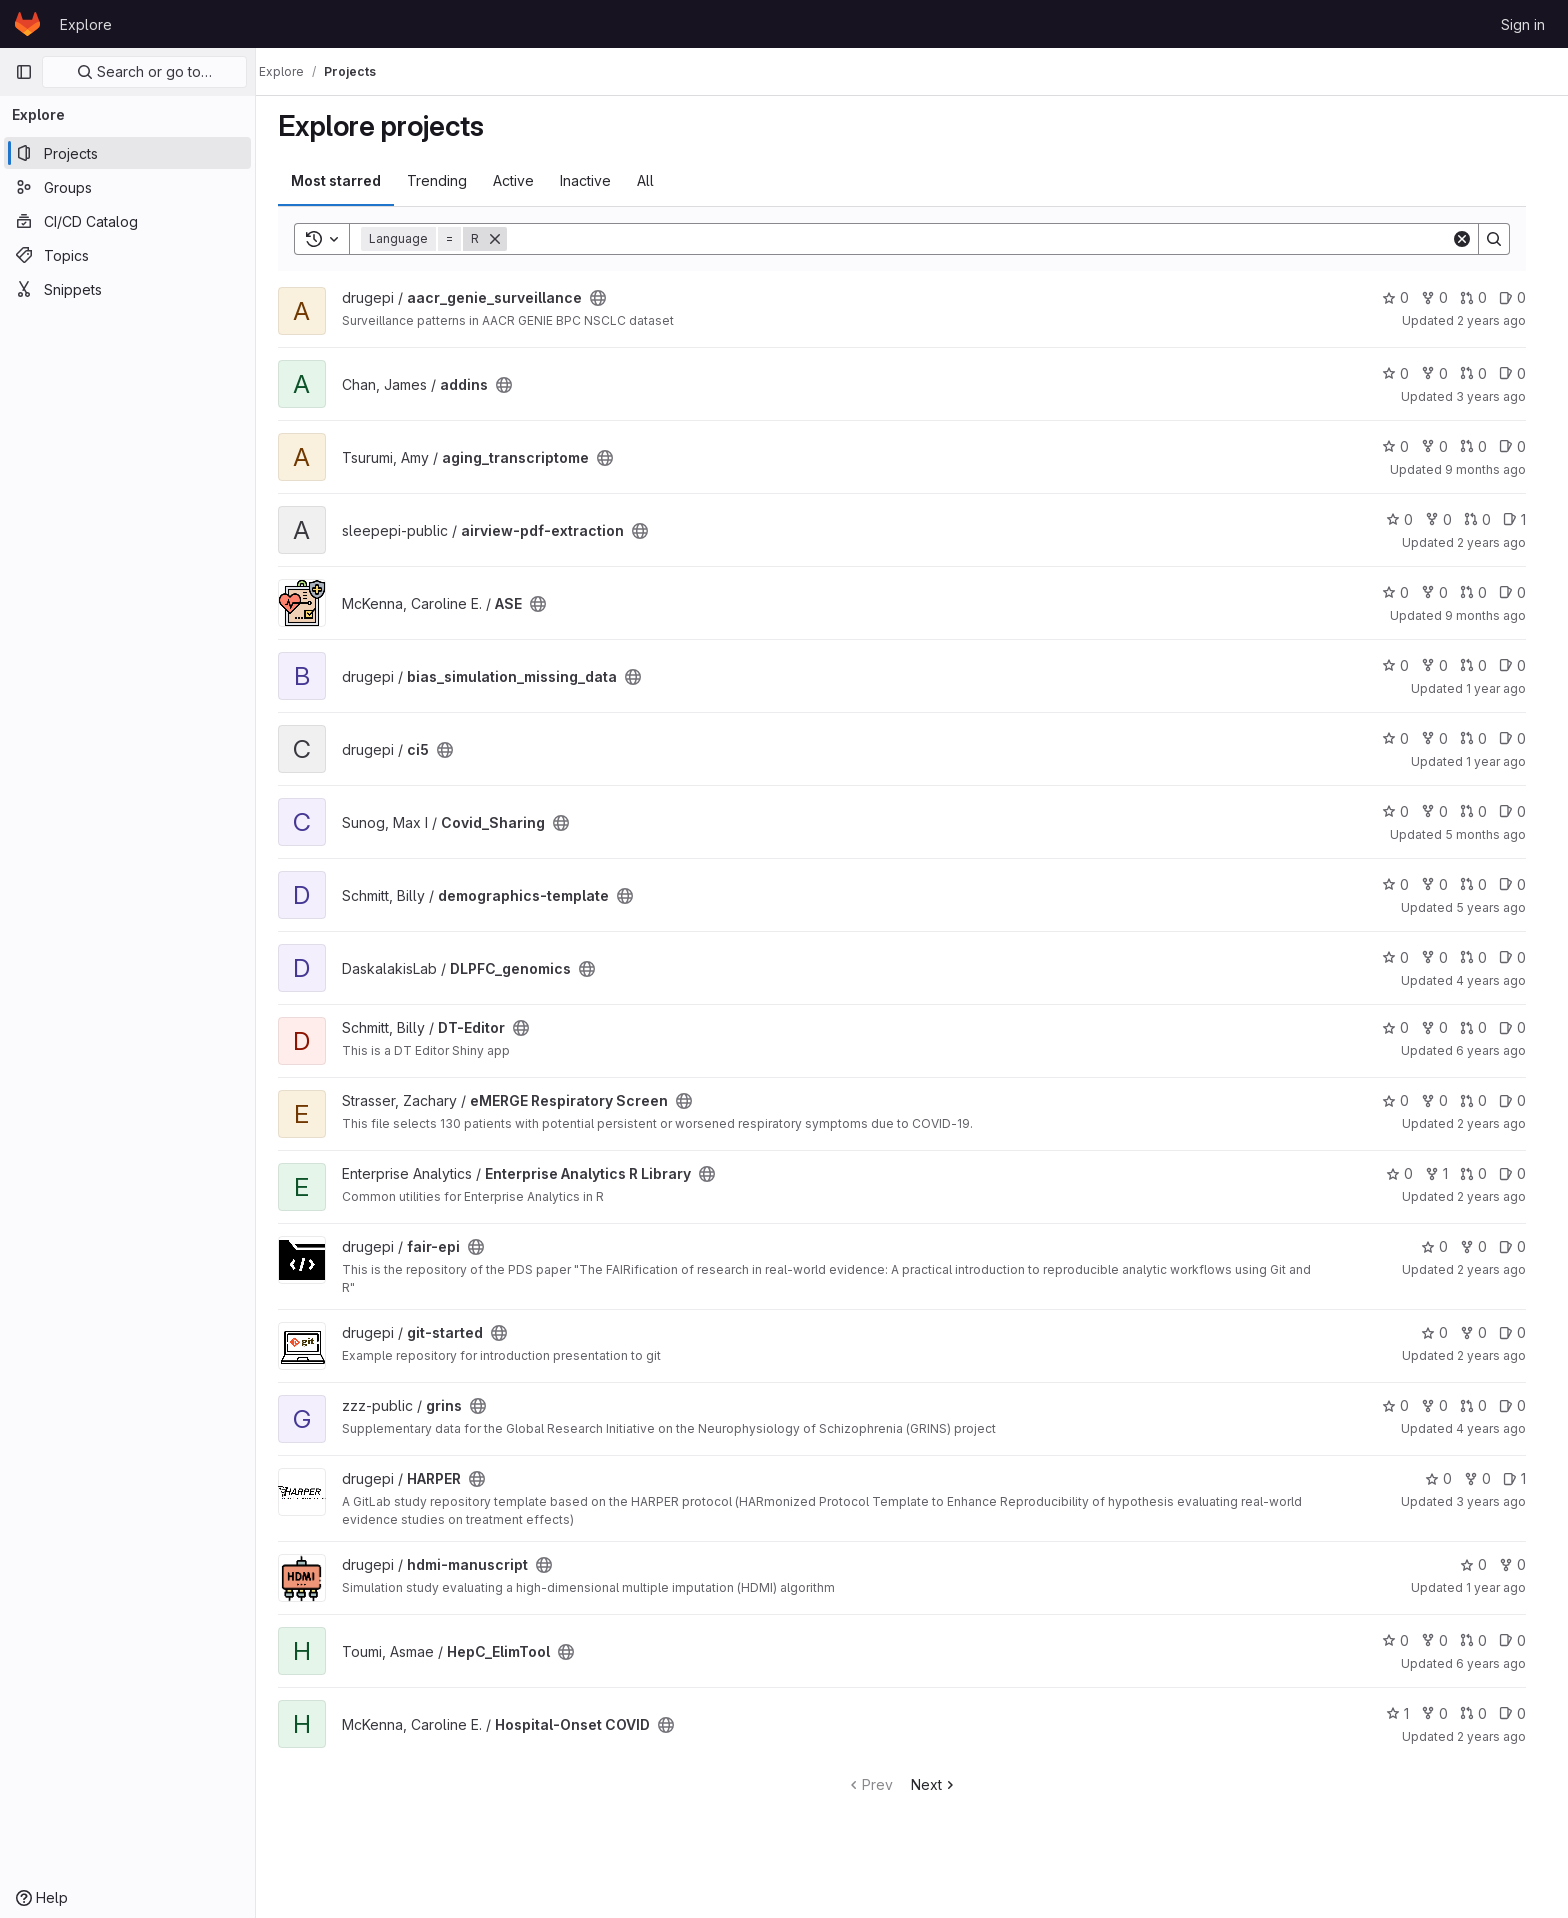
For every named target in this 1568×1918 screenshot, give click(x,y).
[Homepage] (27, 24)
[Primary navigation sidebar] (24, 72)
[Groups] (127, 187)
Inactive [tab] (595, 180)
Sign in (1523, 24)
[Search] (989, 239)
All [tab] (655, 180)
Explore (86, 24)
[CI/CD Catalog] (127, 221)
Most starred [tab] (346, 180)
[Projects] (127, 153)
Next (944, 1784)
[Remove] (505, 239)
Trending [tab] (447, 180)
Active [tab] (523, 180)
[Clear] (1472, 239)
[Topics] (127, 255)
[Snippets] (127, 289)
